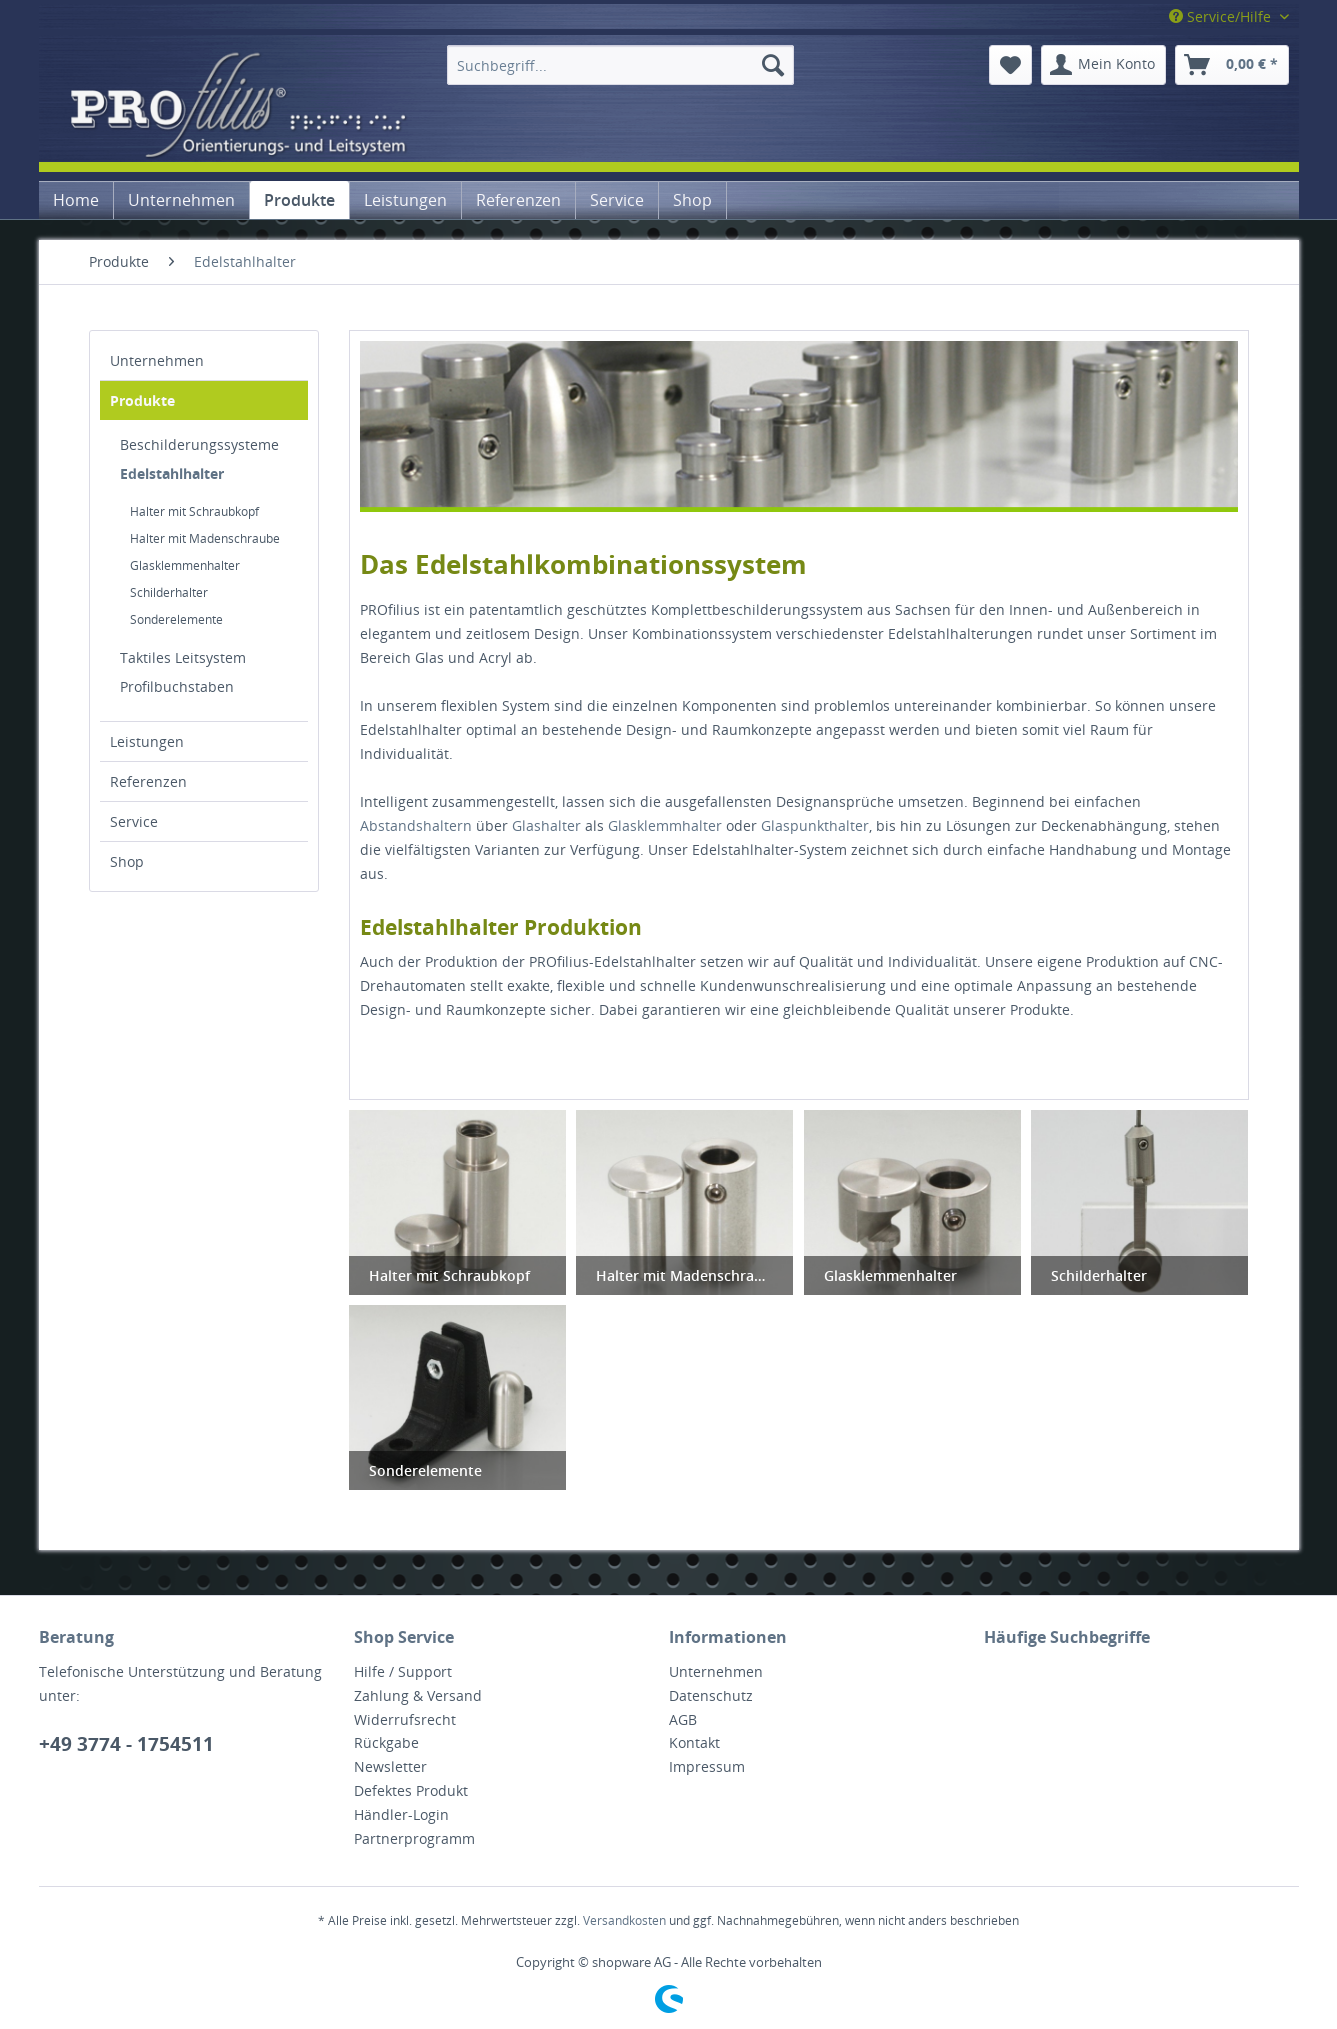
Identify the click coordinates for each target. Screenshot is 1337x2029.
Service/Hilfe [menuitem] (1222, 16)
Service (134, 821)
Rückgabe (386, 1742)
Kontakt (694, 1742)
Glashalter (546, 825)
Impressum (707, 1766)
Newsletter (390, 1766)
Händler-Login (401, 1814)
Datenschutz (711, 1695)
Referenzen (148, 781)
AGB (683, 1719)
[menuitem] (620, 65)
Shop (127, 861)
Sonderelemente (176, 619)
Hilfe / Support (403, 1671)
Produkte (142, 400)
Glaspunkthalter (815, 825)
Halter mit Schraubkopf (194, 511)
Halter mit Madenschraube (205, 538)
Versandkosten (624, 1920)
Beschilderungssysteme (199, 444)
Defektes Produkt (411, 1790)
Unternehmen (157, 360)
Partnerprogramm (414, 1838)
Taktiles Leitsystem (183, 657)
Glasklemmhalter (665, 825)
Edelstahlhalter (172, 473)
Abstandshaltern (416, 825)
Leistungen (147, 741)
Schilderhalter (169, 592)
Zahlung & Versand (418, 1695)
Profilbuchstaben (177, 686)
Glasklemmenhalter (185, 565)
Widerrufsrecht (405, 1719)
